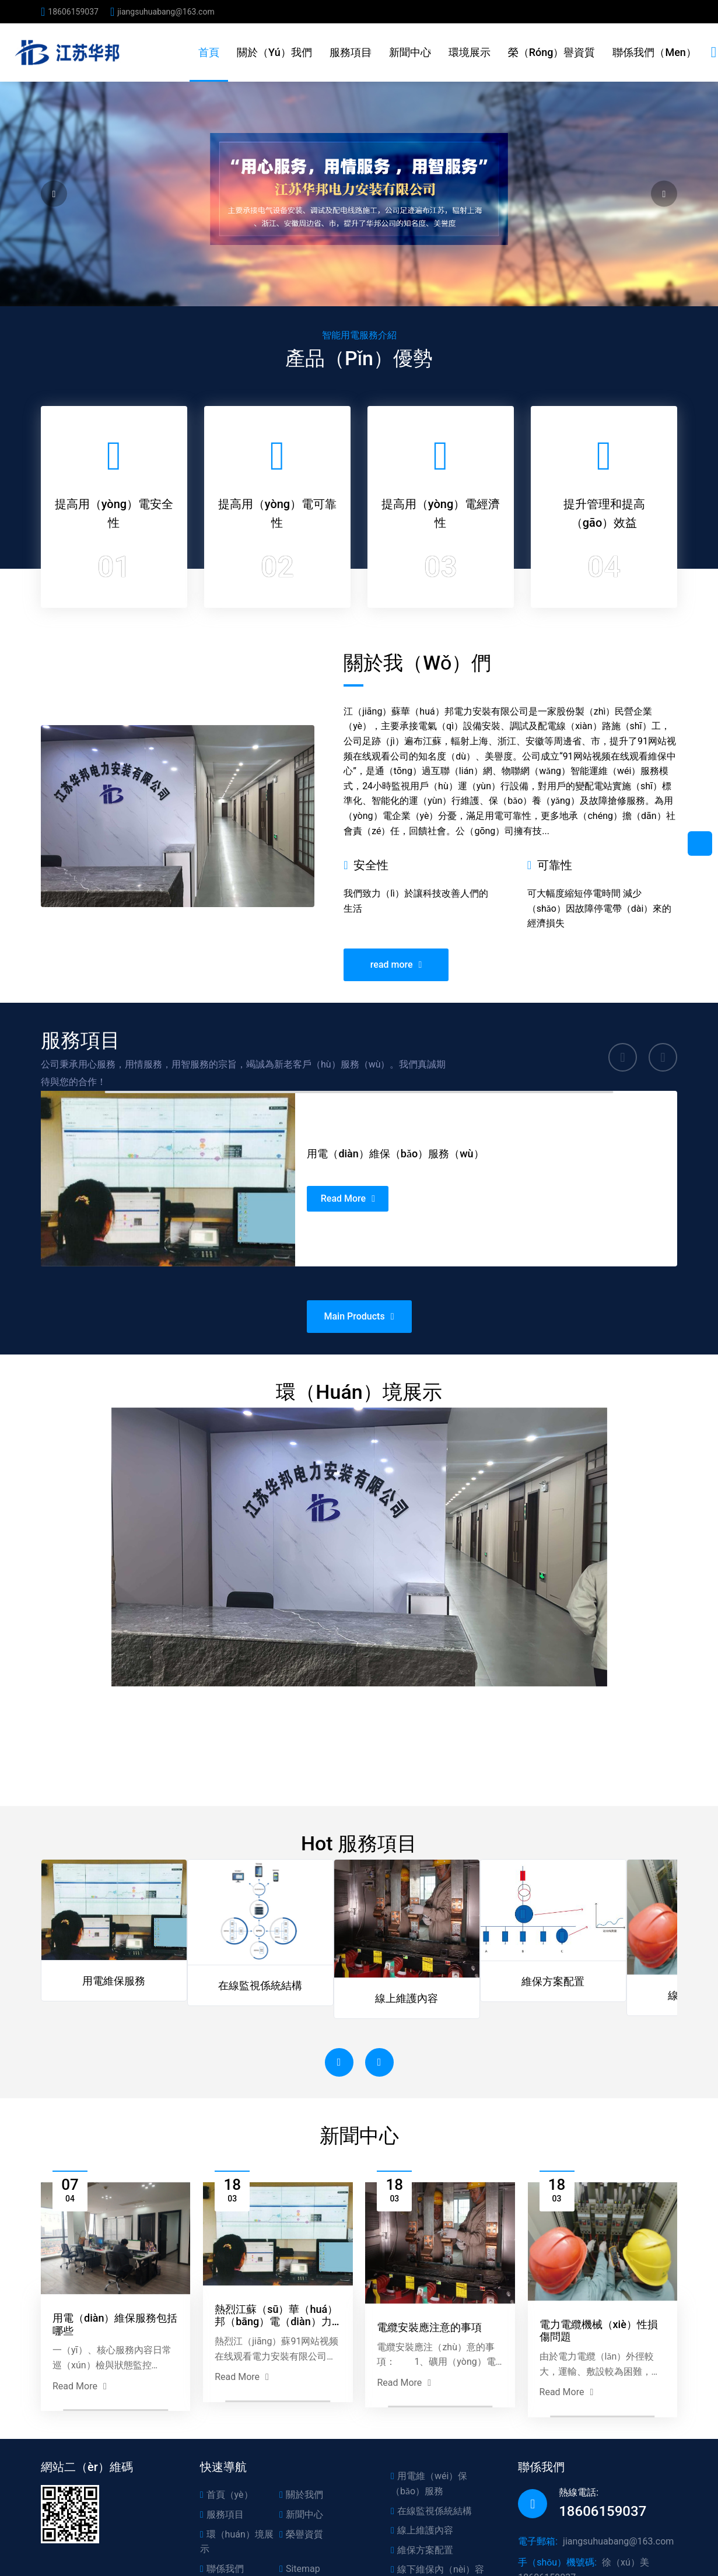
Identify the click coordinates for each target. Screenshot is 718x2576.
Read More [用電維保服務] (352, 1191)
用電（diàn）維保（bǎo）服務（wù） (381, 1163)
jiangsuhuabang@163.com (165, 11)
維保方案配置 (422, 2550)
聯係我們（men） (654, 52)
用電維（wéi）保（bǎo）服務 (429, 2483)
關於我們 (301, 2494)
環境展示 (470, 52)
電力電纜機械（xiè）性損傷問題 (599, 2387)
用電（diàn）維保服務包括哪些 (114, 2382)
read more (396, 907)
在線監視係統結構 (431, 2510)
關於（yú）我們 (274, 52)
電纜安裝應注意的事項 (429, 2385)
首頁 (208, 52)
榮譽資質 (301, 2534)
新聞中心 (410, 52)
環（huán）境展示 (237, 2542)
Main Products (359, 1262)
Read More (79, 2443)
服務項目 (351, 52)
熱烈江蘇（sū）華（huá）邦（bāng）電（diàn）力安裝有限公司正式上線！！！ (276, 2372)
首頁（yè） (226, 2494)
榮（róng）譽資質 (552, 52)
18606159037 (73, 11)
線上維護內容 (422, 2530)
